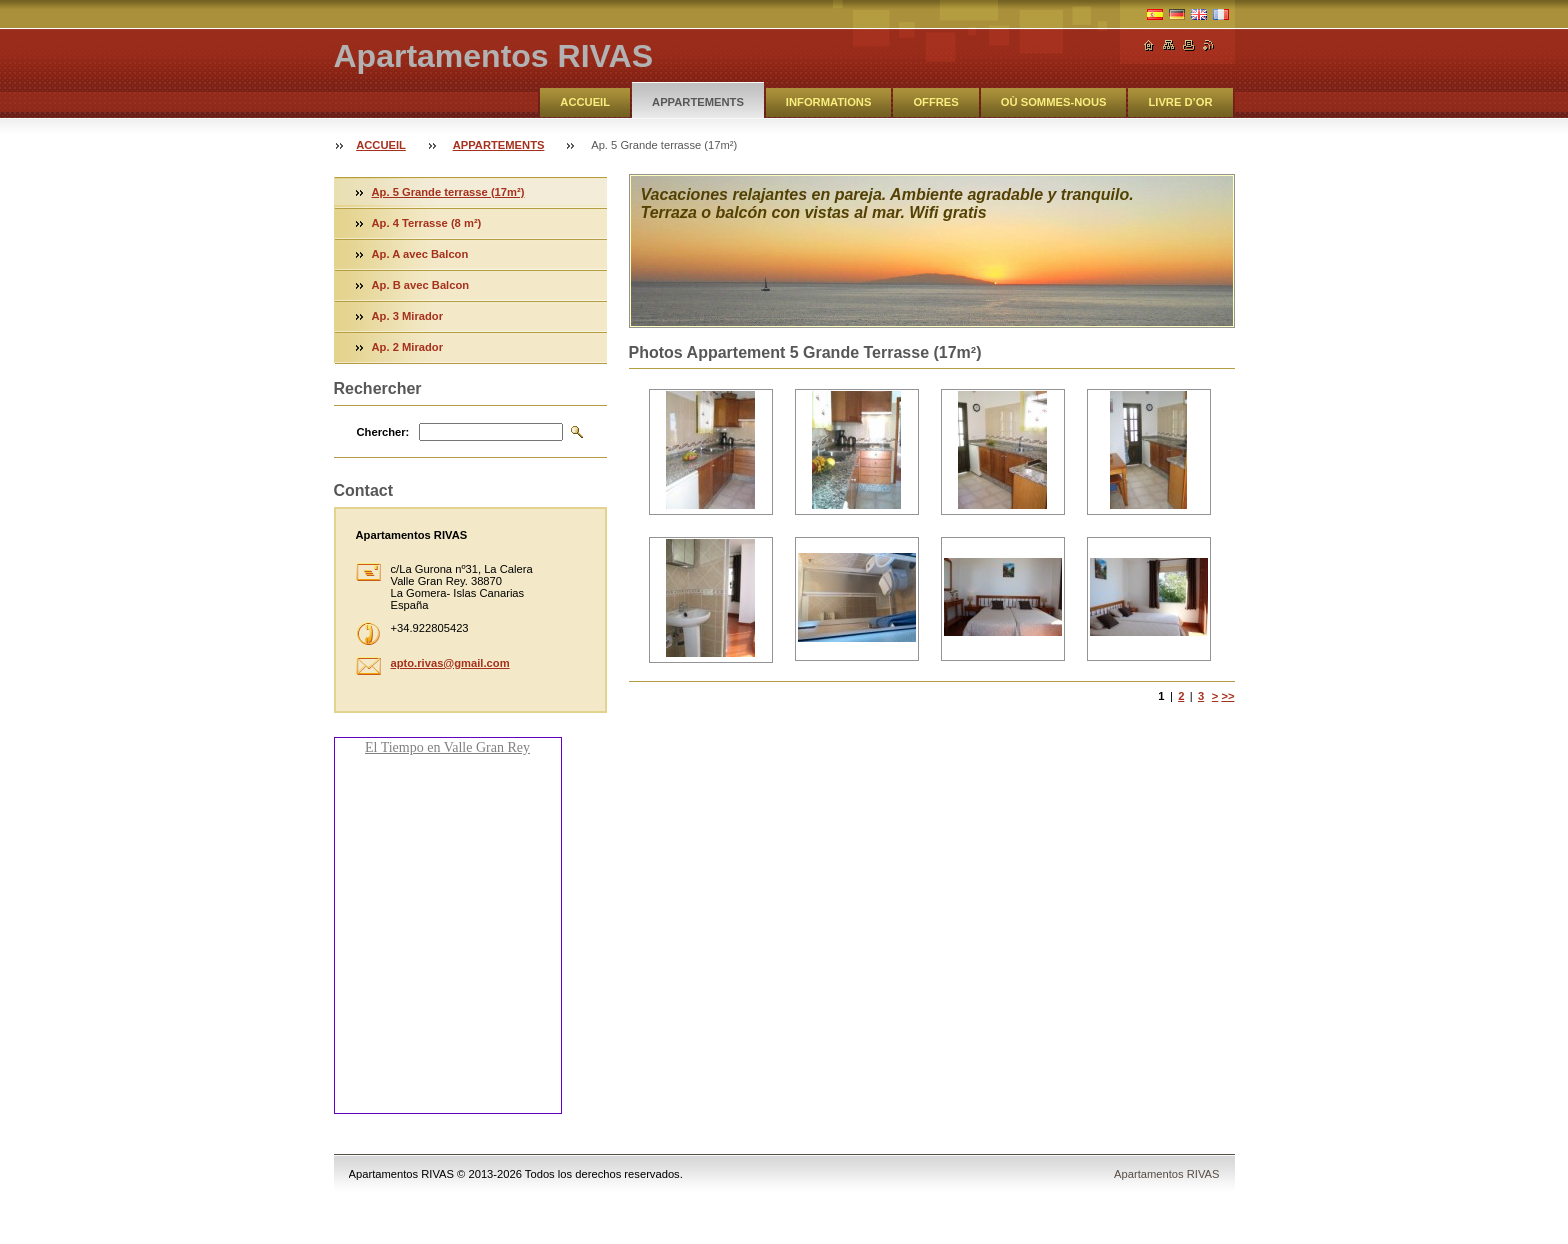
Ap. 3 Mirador (407, 316)
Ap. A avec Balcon (420, 254)
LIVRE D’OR (1180, 102)
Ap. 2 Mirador (407, 347)
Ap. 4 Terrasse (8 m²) (427, 223)
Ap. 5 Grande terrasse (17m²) (448, 192)
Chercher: (383, 432)
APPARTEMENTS (698, 102)
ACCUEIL (585, 102)
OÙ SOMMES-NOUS (1054, 102)
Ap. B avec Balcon (421, 285)
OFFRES (935, 102)
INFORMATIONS (829, 102)
